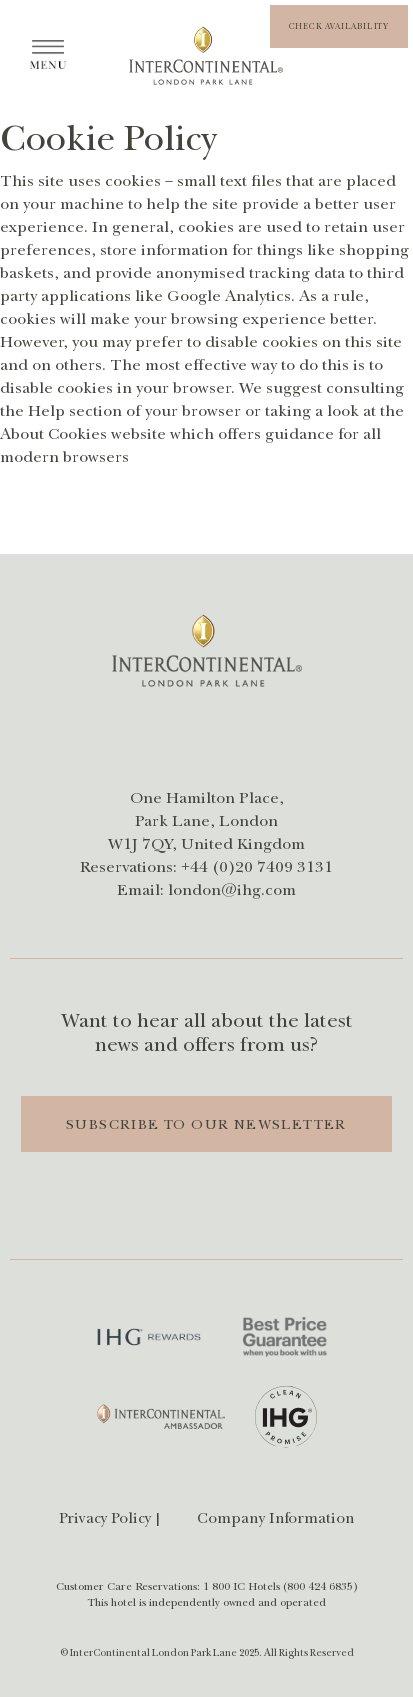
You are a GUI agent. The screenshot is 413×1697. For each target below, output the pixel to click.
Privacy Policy (105, 1519)
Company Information (276, 1519)
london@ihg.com (232, 890)
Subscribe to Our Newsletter (206, 1125)
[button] (339, 26)
